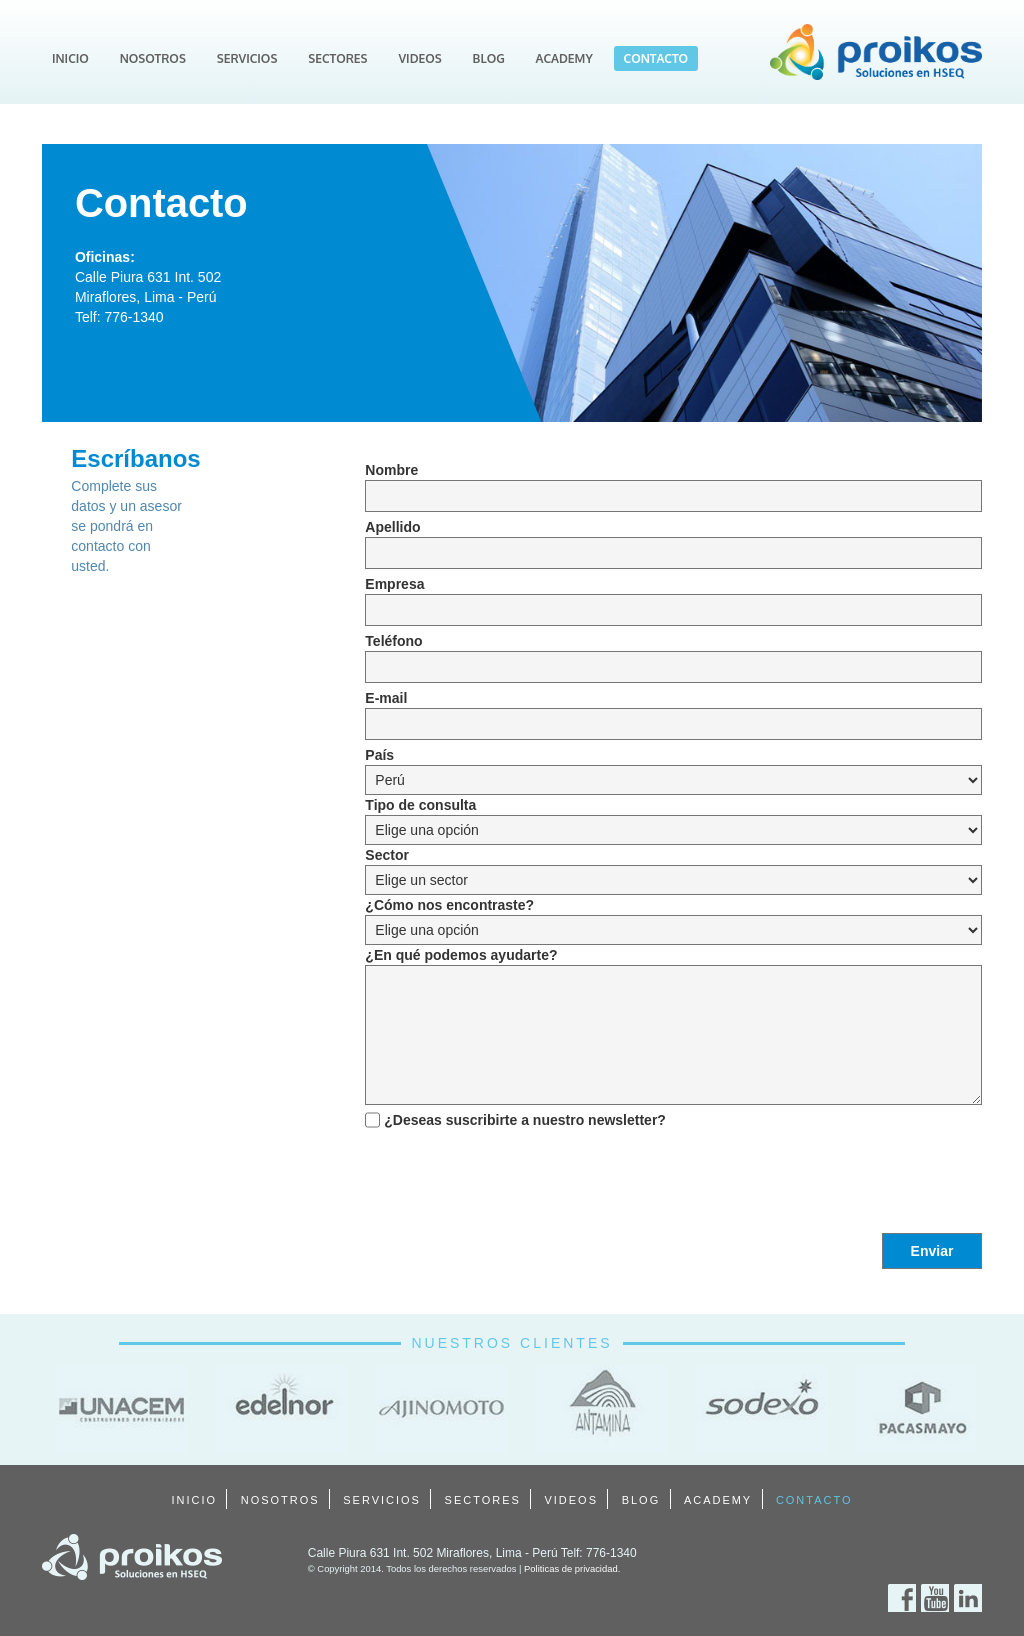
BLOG (489, 58)
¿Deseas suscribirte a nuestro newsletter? (525, 1120)
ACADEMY (564, 58)
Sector (387, 855)
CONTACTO (656, 58)
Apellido (392, 527)
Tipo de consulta (420, 805)
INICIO (70, 58)
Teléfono (393, 641)
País (379, 755)
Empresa (394, 584)
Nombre (391, 470)
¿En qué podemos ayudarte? (461, 955)
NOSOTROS (153, 58)
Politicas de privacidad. (572, 1568)
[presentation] (517, 1174)
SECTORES (337, 58)
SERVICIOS (247, 58)
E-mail (386, 698)
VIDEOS (419, 58)
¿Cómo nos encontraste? (449, 905)
